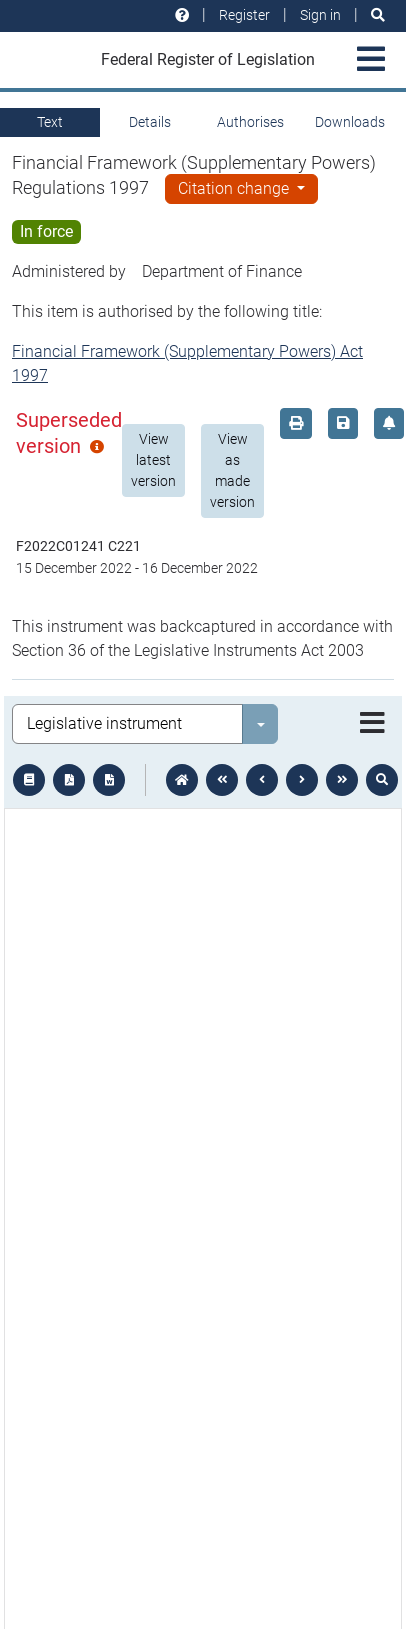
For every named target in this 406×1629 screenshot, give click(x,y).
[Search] (378, 15)
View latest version (153, 460)
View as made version (232, 470)
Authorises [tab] (250, 122)
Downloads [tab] (350, 122)
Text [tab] (50, 122)
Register (244, 15)
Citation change (235, 188)
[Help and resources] (182, 15)
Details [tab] (150, 122)
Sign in (320, 15)
